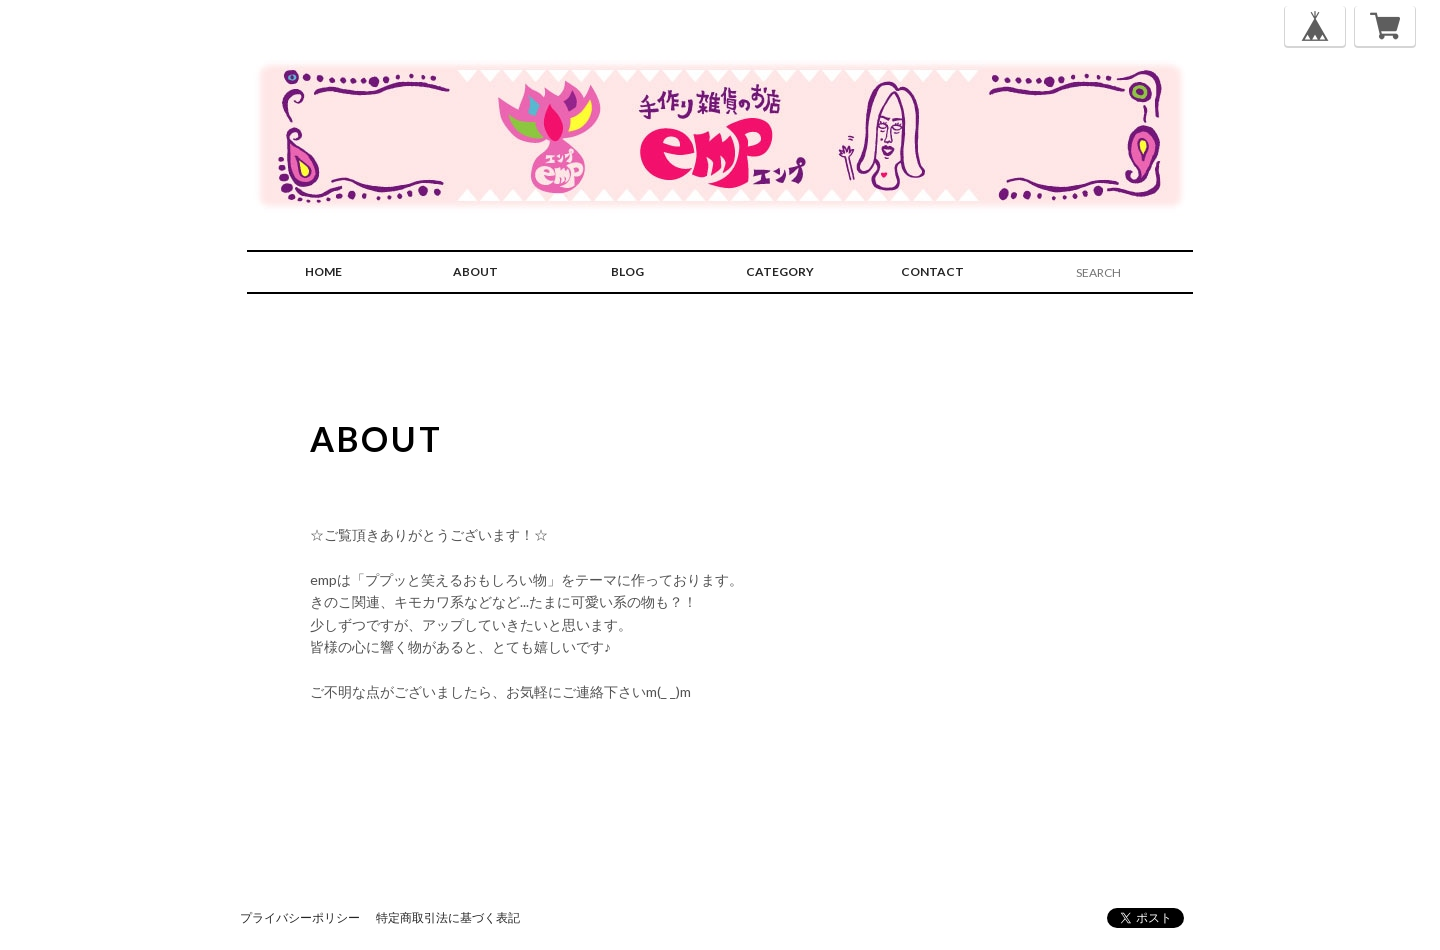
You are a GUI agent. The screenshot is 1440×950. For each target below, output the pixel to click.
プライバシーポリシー (300, 917)
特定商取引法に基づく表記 (448, 917)
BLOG (627, 271)
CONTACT (932, 271)
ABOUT (475, 271)
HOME (323, 271)
